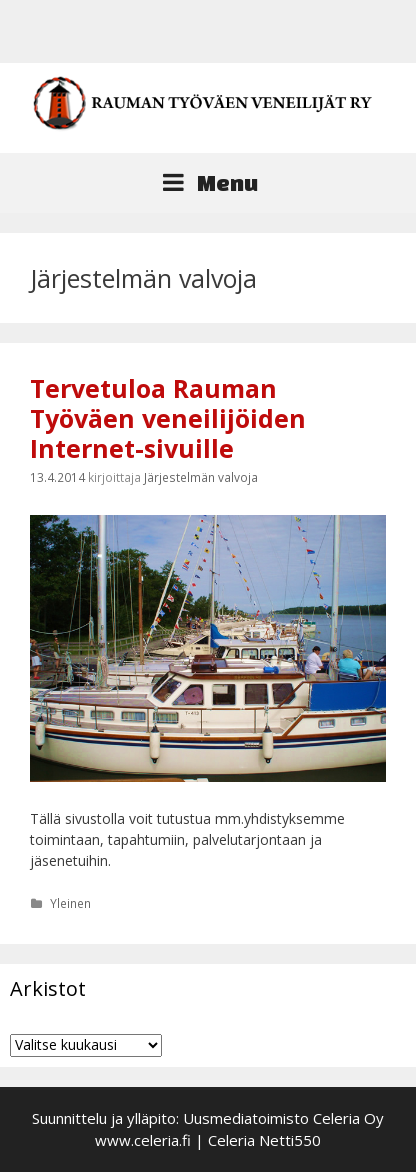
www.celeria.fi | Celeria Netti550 (208, 1140)
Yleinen (70, 903)
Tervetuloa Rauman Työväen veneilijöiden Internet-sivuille (168, 418)
